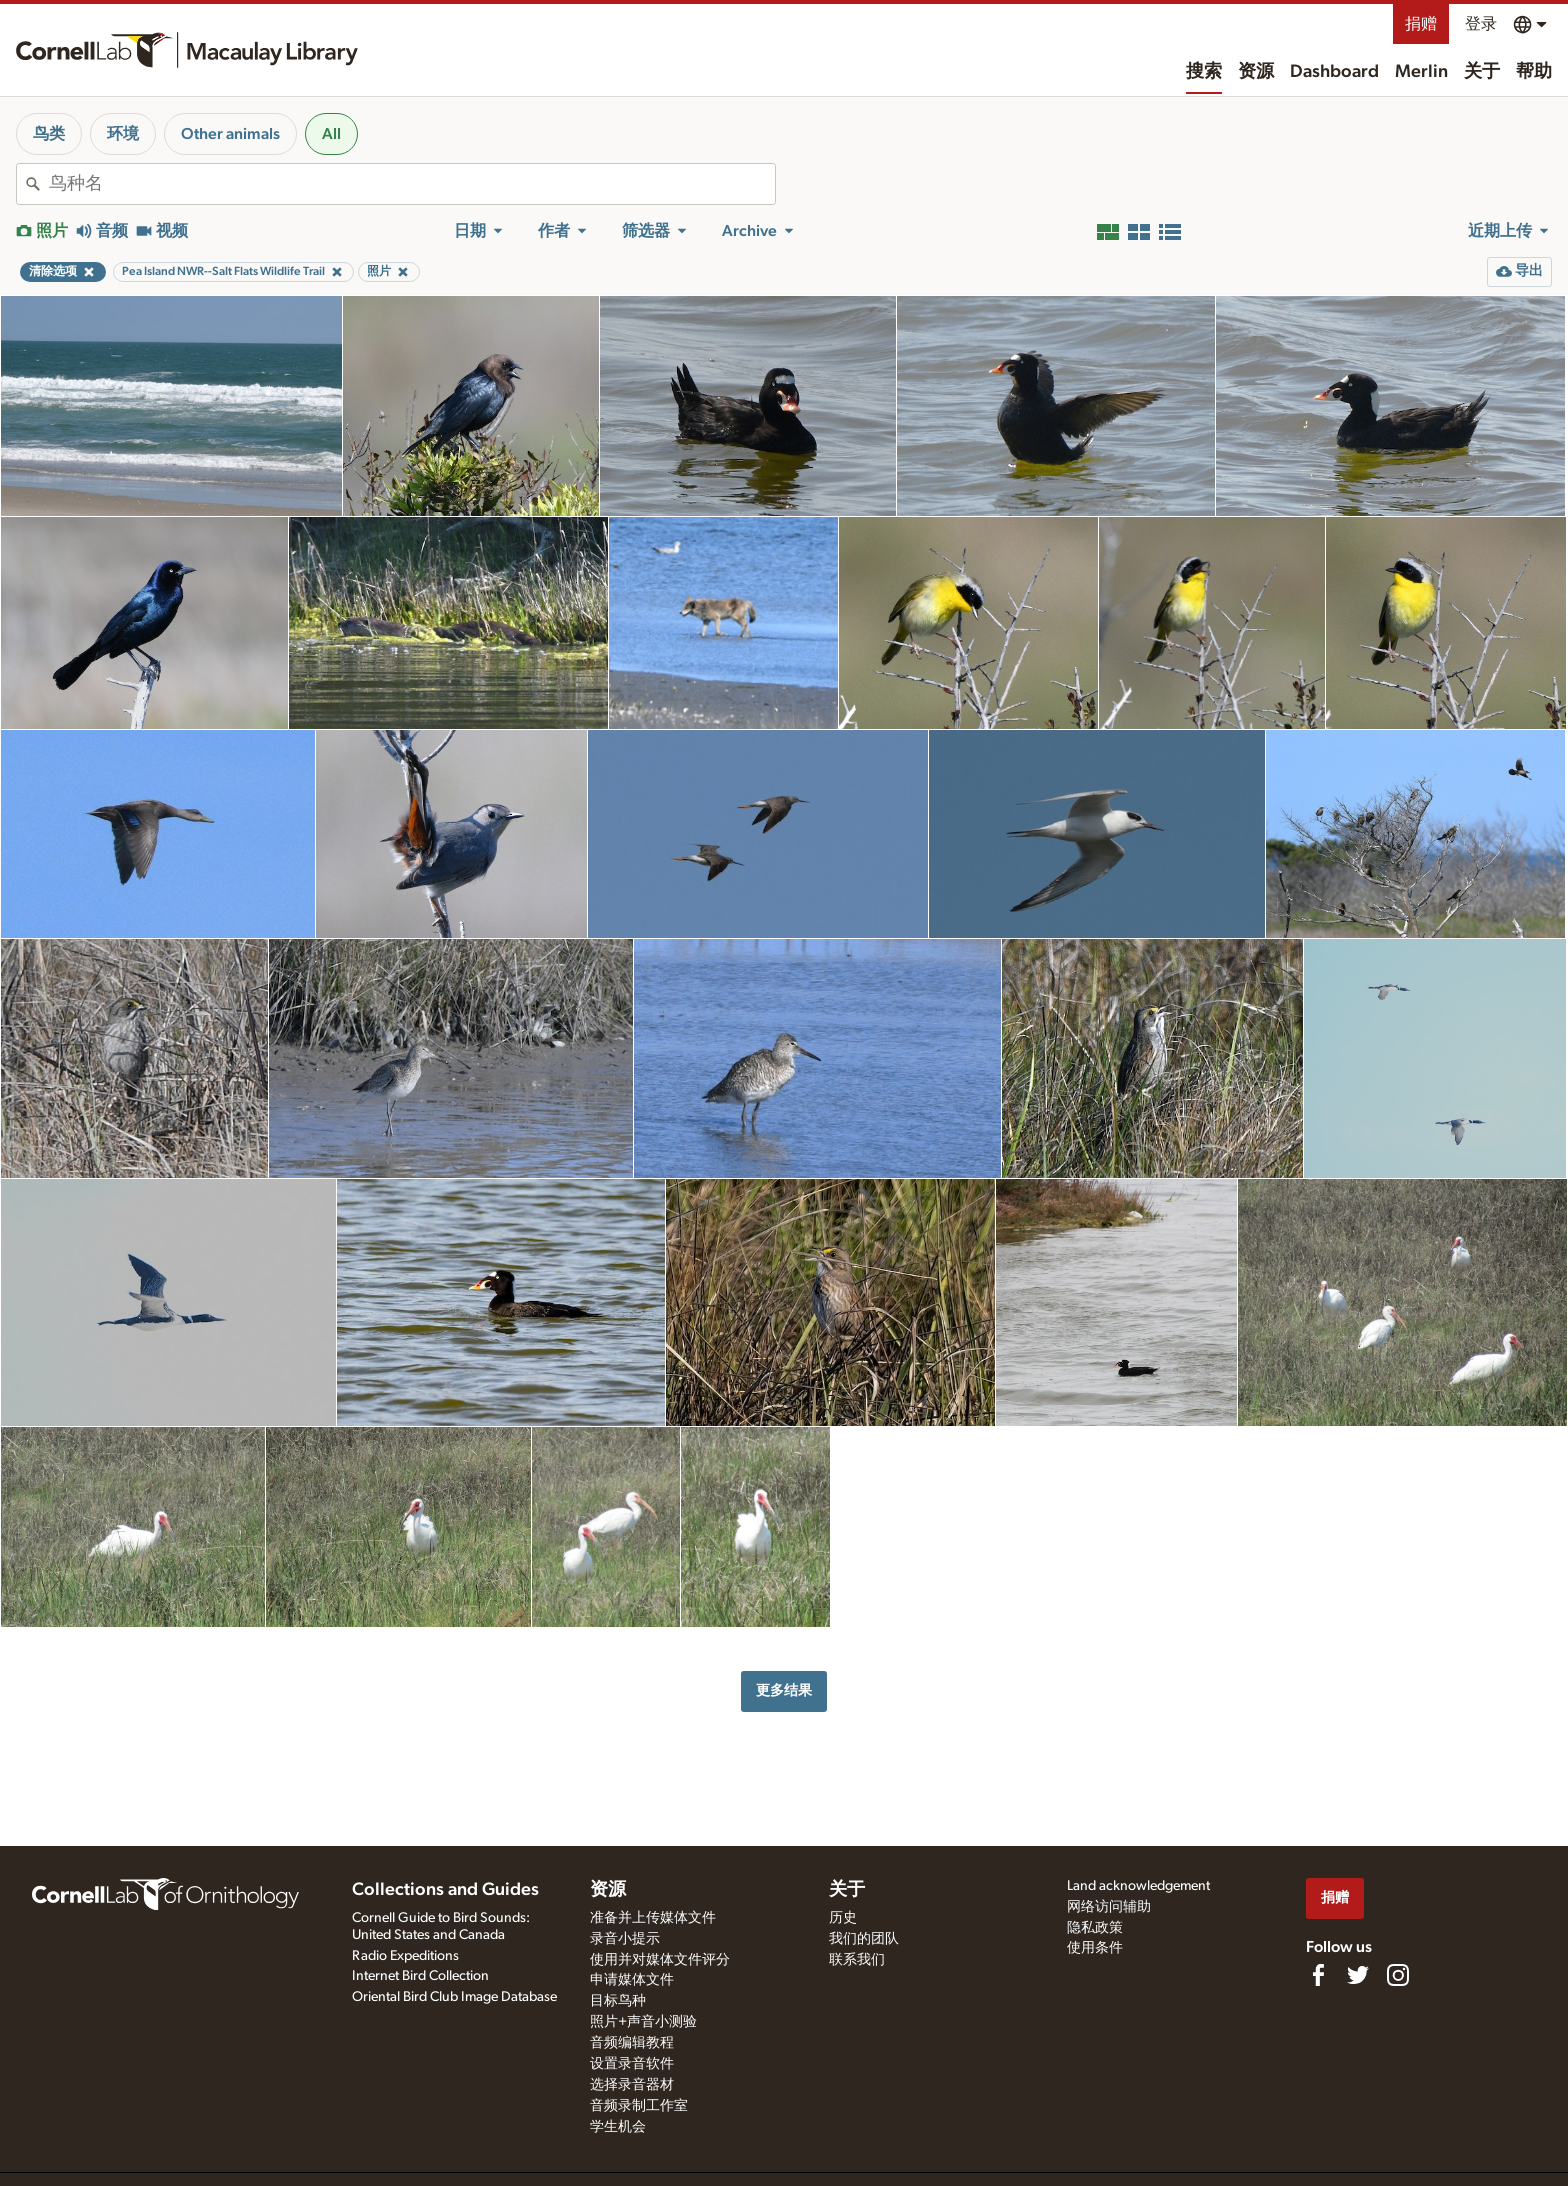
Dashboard (1334, 72)
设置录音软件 (632, 2064)
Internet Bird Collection (420, 1976)
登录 (1481, 24)
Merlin (1421, 72)
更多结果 (784, 1690)
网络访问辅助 (1109, 1907)
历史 (843, 1918)
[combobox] (412, 184)
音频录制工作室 (639, 2106)
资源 (1256, 72)
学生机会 (618, 2127)
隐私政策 (1095, 1928)
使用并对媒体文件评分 (660, 1960)
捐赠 (1421, 24)
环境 (123, 134)
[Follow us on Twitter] (1358, 1975)
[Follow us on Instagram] (1398, 1975)
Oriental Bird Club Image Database (454, 1997)
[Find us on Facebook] (1318, 1975)
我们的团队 (864, 1939)
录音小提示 (625, 1939)
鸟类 (49, 134)
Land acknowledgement (1138, 1886)
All (331, 134)
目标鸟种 (618, 2001)
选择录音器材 (632, 2085)
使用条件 (1095, 1948)
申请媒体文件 (632, 1980)
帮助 (1534, 72)
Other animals (230, 134)
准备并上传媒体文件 (653, 1918)
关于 (1482, 72)
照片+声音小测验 (643, 2022)
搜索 (1204, 72)
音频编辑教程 (632, 2043)
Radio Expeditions (405, 1956)
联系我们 (857, 1960)
